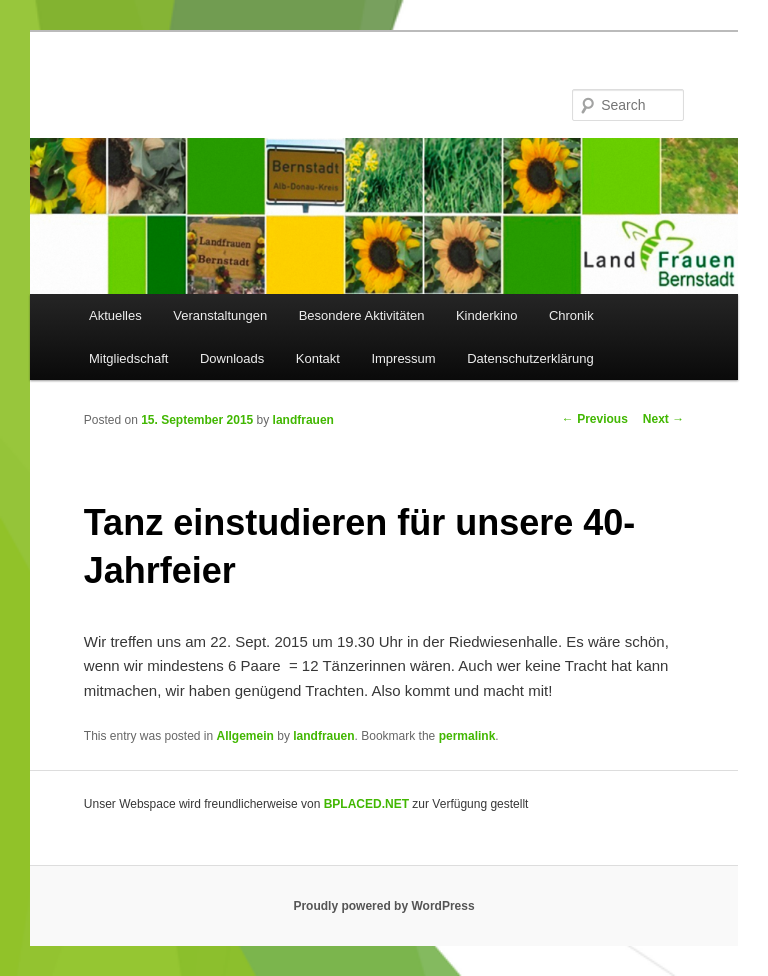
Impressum (403, 358)
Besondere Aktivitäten (362, 315)
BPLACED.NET (366, 804)
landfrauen (303, 420)
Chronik (571, 315)
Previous (595, 419)
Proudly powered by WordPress (383, 906)
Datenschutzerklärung (530, 358)
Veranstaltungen (220, 315)
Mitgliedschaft (128, 358)
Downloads (232, 358)
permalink (467, 736)
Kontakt (318, 358)
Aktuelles (115, 315)
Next (663, 419)
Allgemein (245, 736)
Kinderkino (486, 315)
